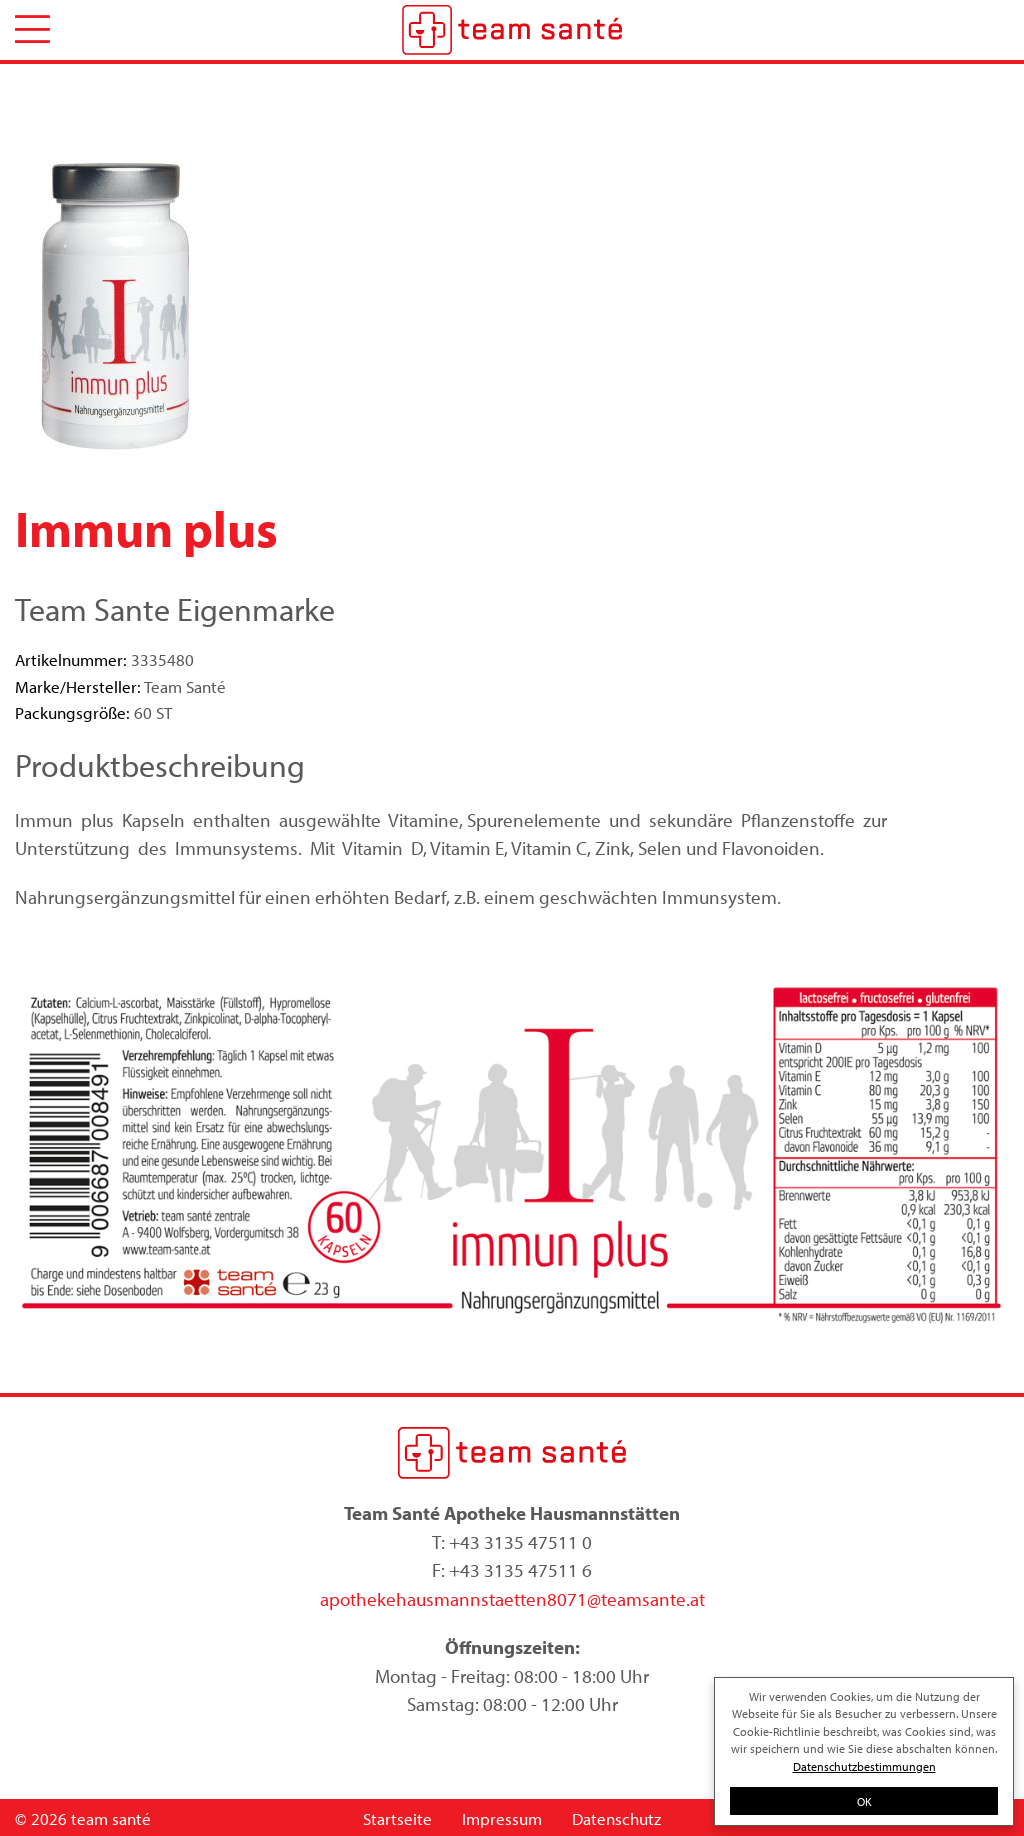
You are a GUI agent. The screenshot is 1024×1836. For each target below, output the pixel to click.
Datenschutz (616, 1818)
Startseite (397, 1818)
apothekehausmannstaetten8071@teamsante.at (512, 1599)
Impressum (502, 1818)
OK (864, 1801)
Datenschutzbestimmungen (864, 1766)
